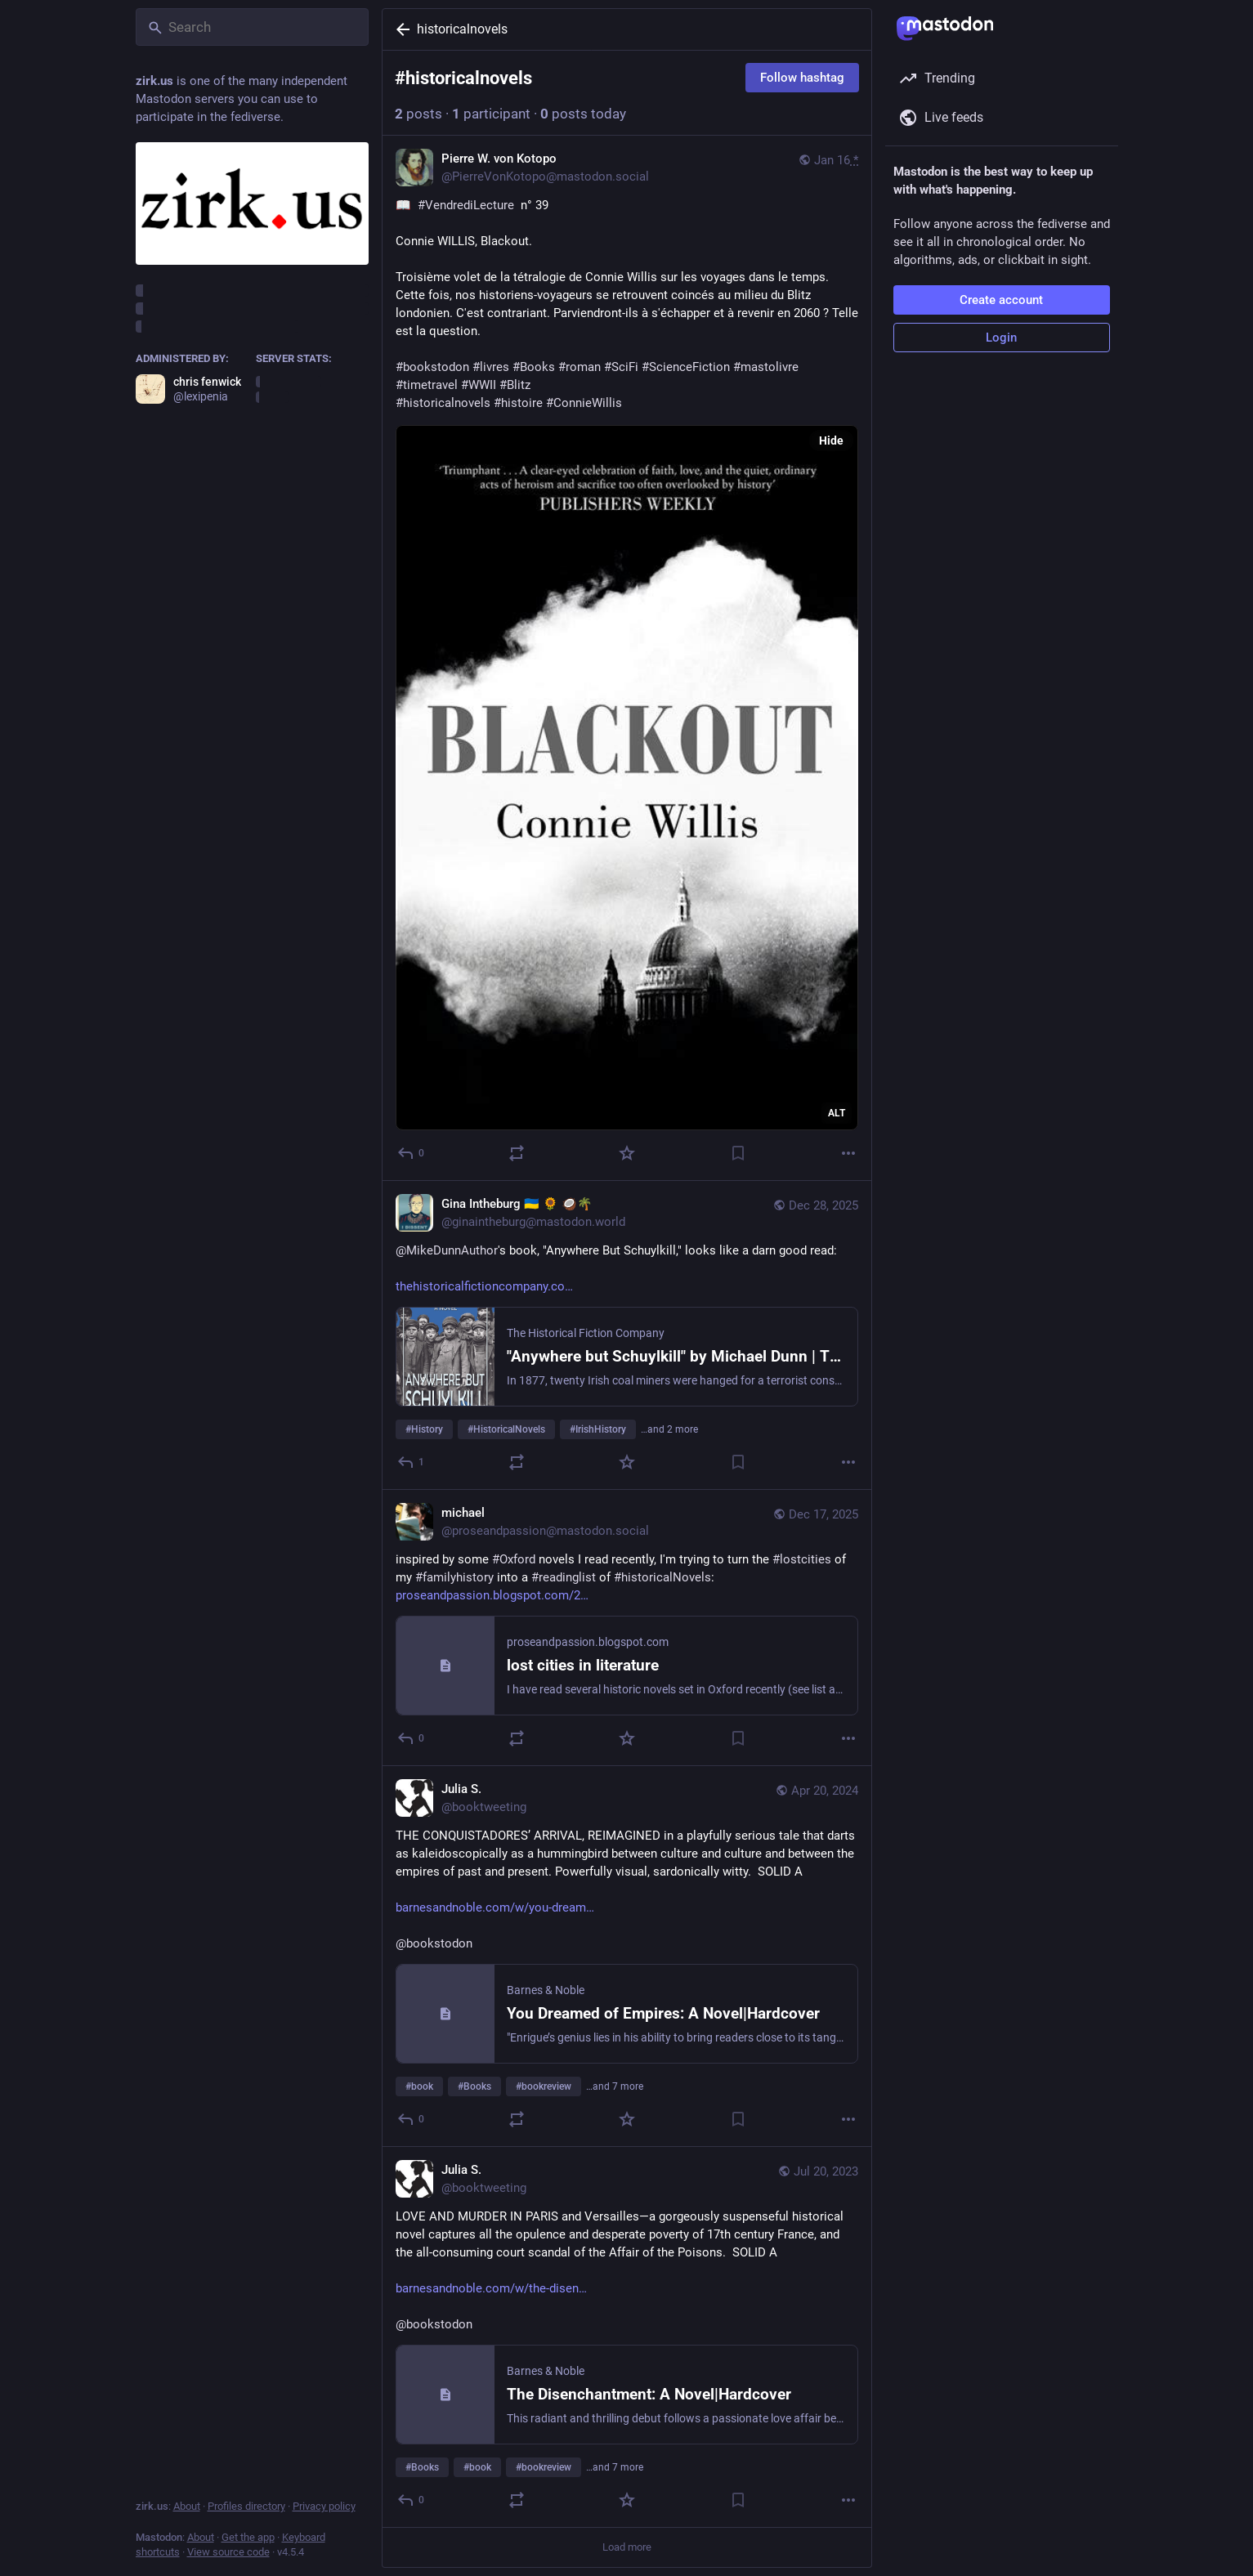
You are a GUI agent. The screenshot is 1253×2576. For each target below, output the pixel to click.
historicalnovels (462, 29)
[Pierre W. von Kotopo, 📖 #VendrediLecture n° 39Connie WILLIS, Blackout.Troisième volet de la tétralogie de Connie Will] (627, 658)
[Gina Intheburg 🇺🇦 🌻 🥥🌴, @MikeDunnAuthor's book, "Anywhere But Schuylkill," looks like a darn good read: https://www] (627, 1335)
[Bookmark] (737, 1153)
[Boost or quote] (516, 1153)
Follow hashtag (802, 77)
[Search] (252, 27)
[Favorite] (627, 1153)
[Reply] (411, 1153)
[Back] (400, 29)
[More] (848, 1153)
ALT (836, 1113)
